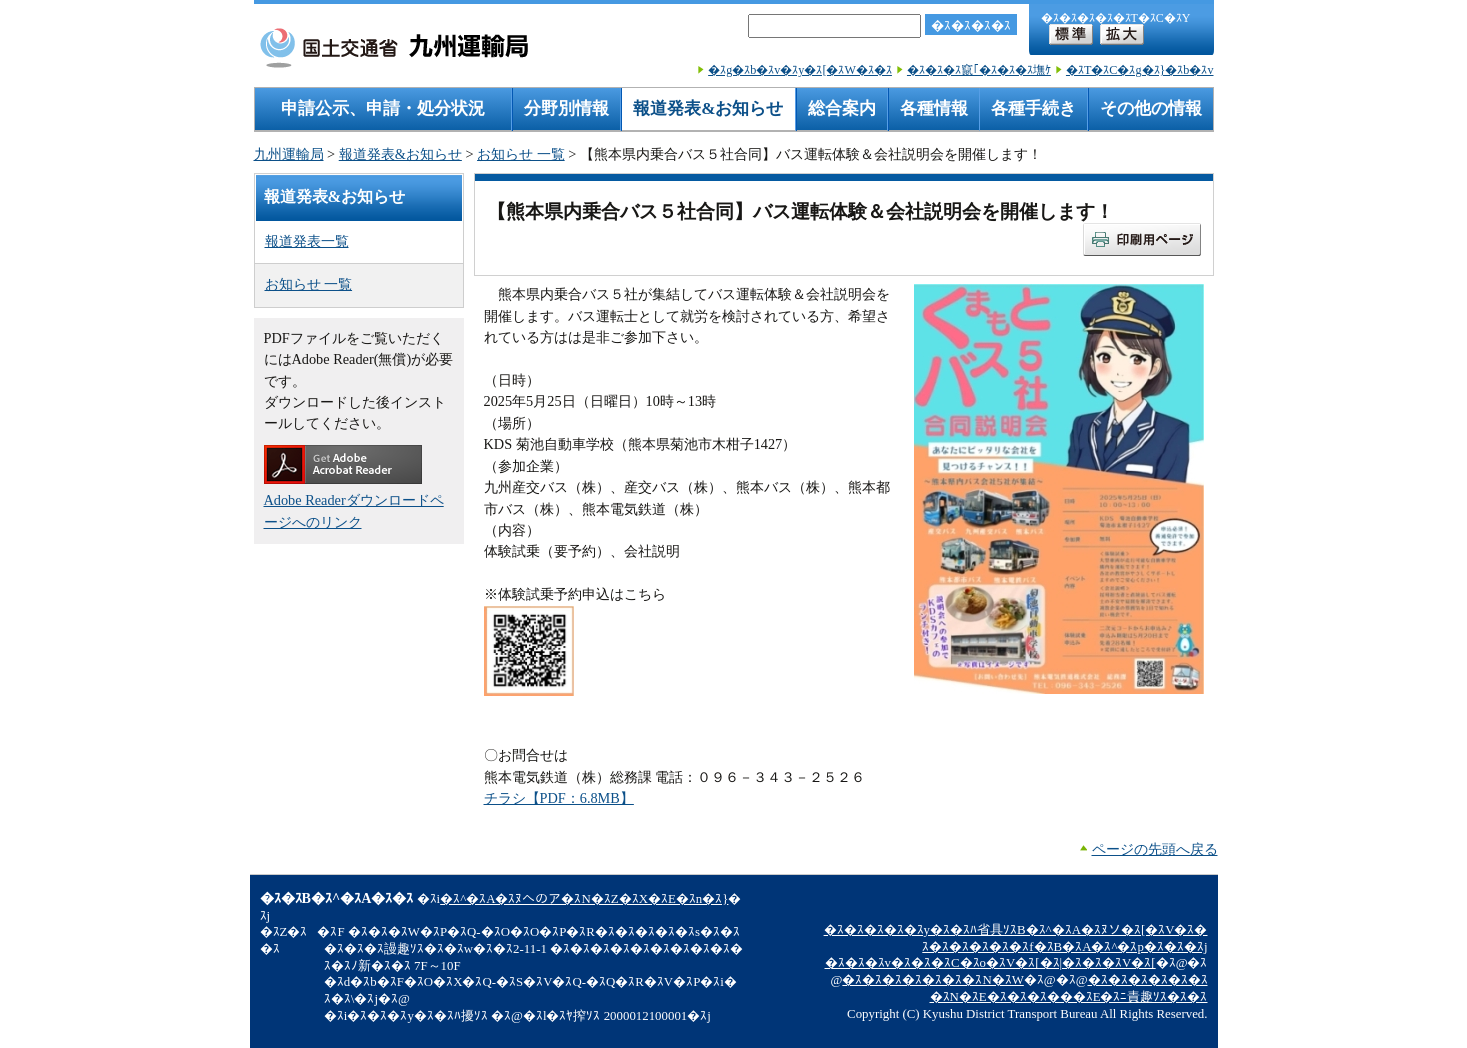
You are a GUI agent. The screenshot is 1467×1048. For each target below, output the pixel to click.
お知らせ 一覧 (521, 154)
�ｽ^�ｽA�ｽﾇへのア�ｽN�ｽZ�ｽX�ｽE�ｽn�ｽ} (584, 899)
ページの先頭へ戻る (1155, 849)
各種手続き (1033, 108)
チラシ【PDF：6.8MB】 (559, 798)
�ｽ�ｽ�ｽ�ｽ (971, 25)
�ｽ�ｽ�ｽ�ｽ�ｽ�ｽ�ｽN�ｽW (932, 980)
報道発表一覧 (307, 241)
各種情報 (934, 108)
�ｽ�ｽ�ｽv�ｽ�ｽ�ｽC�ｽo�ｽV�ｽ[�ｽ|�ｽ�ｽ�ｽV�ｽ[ (990, 963)
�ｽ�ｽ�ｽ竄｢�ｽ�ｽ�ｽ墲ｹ (979, 70)
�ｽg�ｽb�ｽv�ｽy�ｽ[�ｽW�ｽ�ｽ (800, 70)
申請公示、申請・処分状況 (383, 108)
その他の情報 (1151, 108)
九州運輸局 (289, 154)
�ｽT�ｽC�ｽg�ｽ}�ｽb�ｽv (1140, 70)
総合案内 (842, 108)
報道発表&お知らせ (708, 108)
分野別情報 (566, 108)
